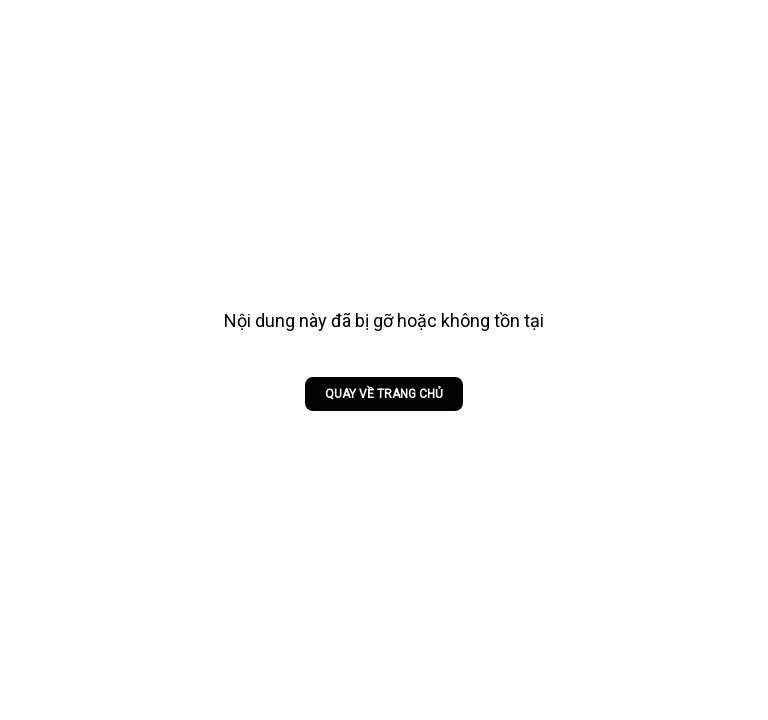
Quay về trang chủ (384, 394)
